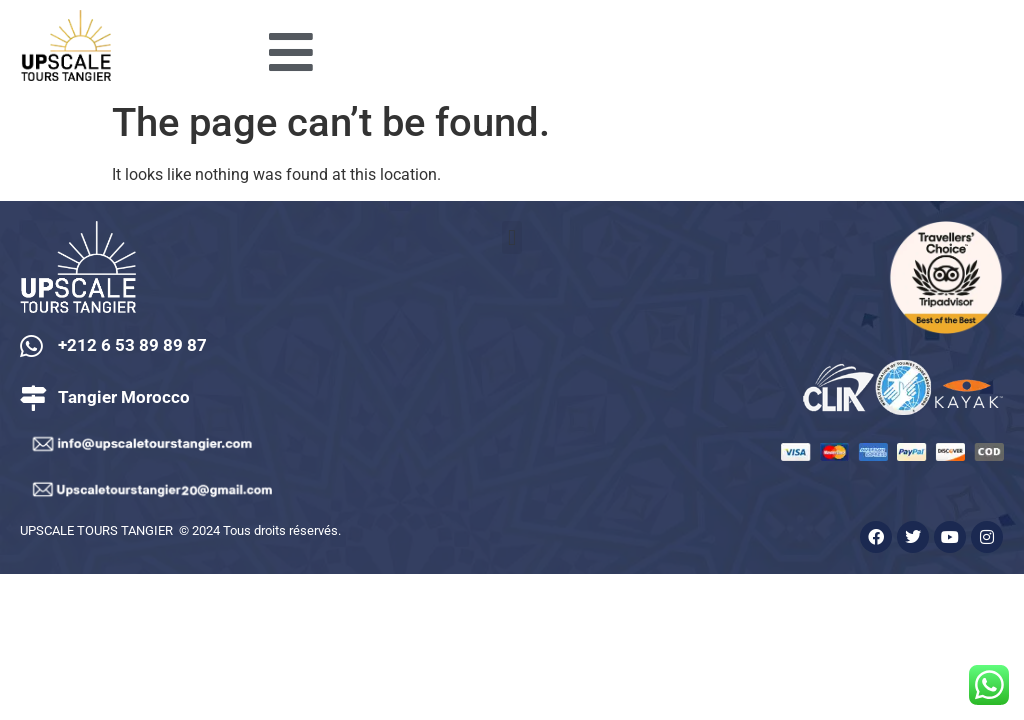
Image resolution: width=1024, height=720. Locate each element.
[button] (511, 237)
